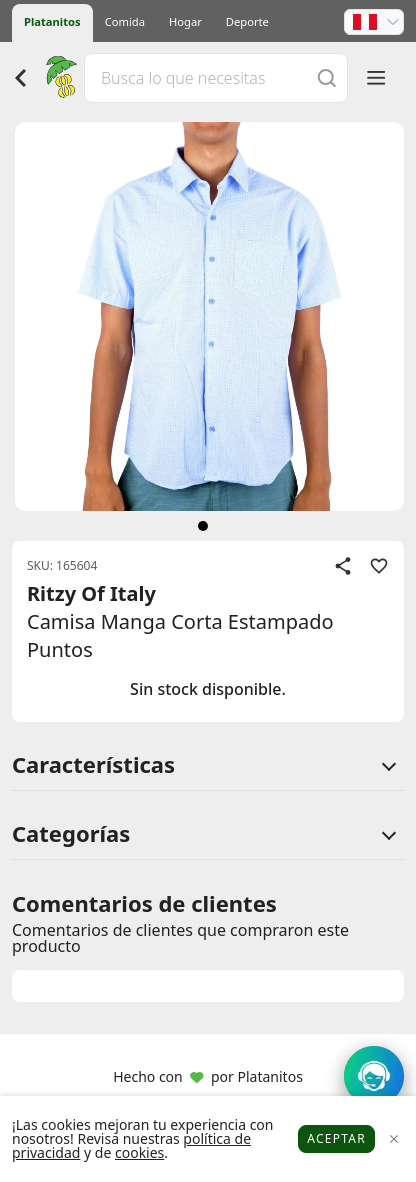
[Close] (393, 1139)
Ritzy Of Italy (91, 593)
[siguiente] (203, 526)
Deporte (247, 21)
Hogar (185, 21)
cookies (139, 1152)
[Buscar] (327, 77)
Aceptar (336, 1138)
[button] (374, 22)
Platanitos (52, 21)
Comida (125, 21)
